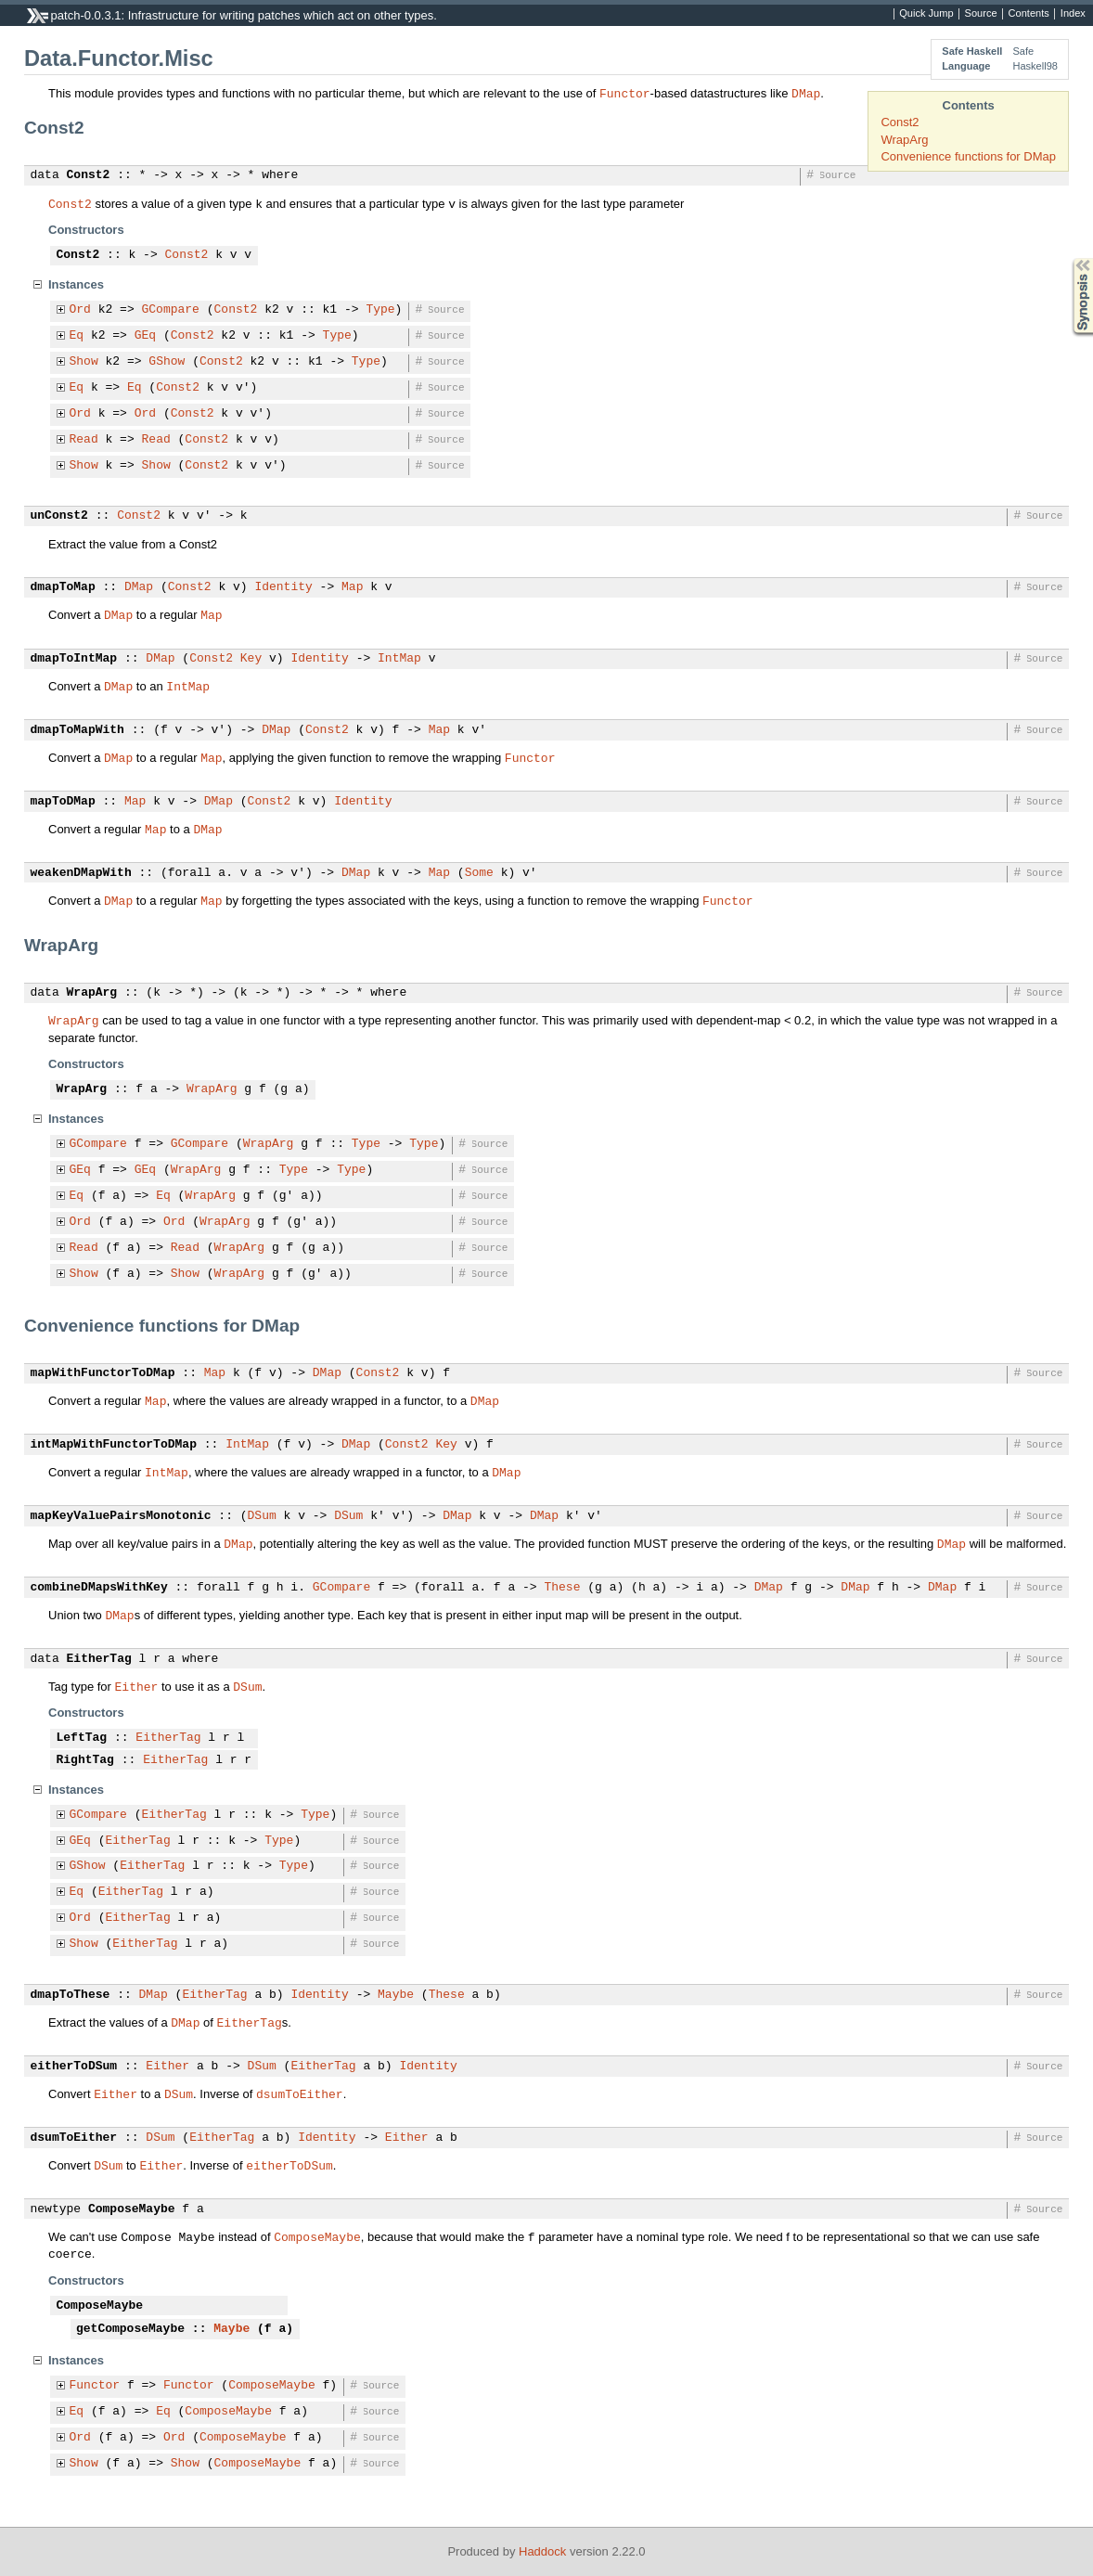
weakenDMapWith (81, 873)
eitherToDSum (74, 2066)
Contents (1029, 13)
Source (981, 13)
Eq (77, 336)
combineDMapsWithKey (99, 1587)
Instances (76, 284)
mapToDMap (63, 801)
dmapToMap (63, 587)
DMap (805, 92)
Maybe (396, 1995)
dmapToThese (70, 1995)
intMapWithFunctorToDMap (114, 1444)
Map (352, 587)
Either (137, 1686)
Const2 (900, 122)
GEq (145, 336)
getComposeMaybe (130, 2329)
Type (380, 310)
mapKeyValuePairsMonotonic (121, 1516)
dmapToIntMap (74, 658)
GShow (166, 362)
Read (84, 439)
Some (479, 873)
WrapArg (904, 140)
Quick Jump (926, 13)
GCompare (170, 310)
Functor (624, 92)
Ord (80, 310)
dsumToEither (299, 2093)
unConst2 (59, 516)
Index (1073, 13)
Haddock (542, 2551)
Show (84, 362)
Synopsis (1068, 258)
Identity (283, 587)
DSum (262, 1516)
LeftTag (82, 1738)
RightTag (85, 1760)
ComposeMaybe (131, 2209)
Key (251, 658)
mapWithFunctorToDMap (103, 1373)
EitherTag (99, 1659)
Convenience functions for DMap (968, 156)
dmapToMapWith (77, 730)
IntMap (399, 658)
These (562, 1587)
